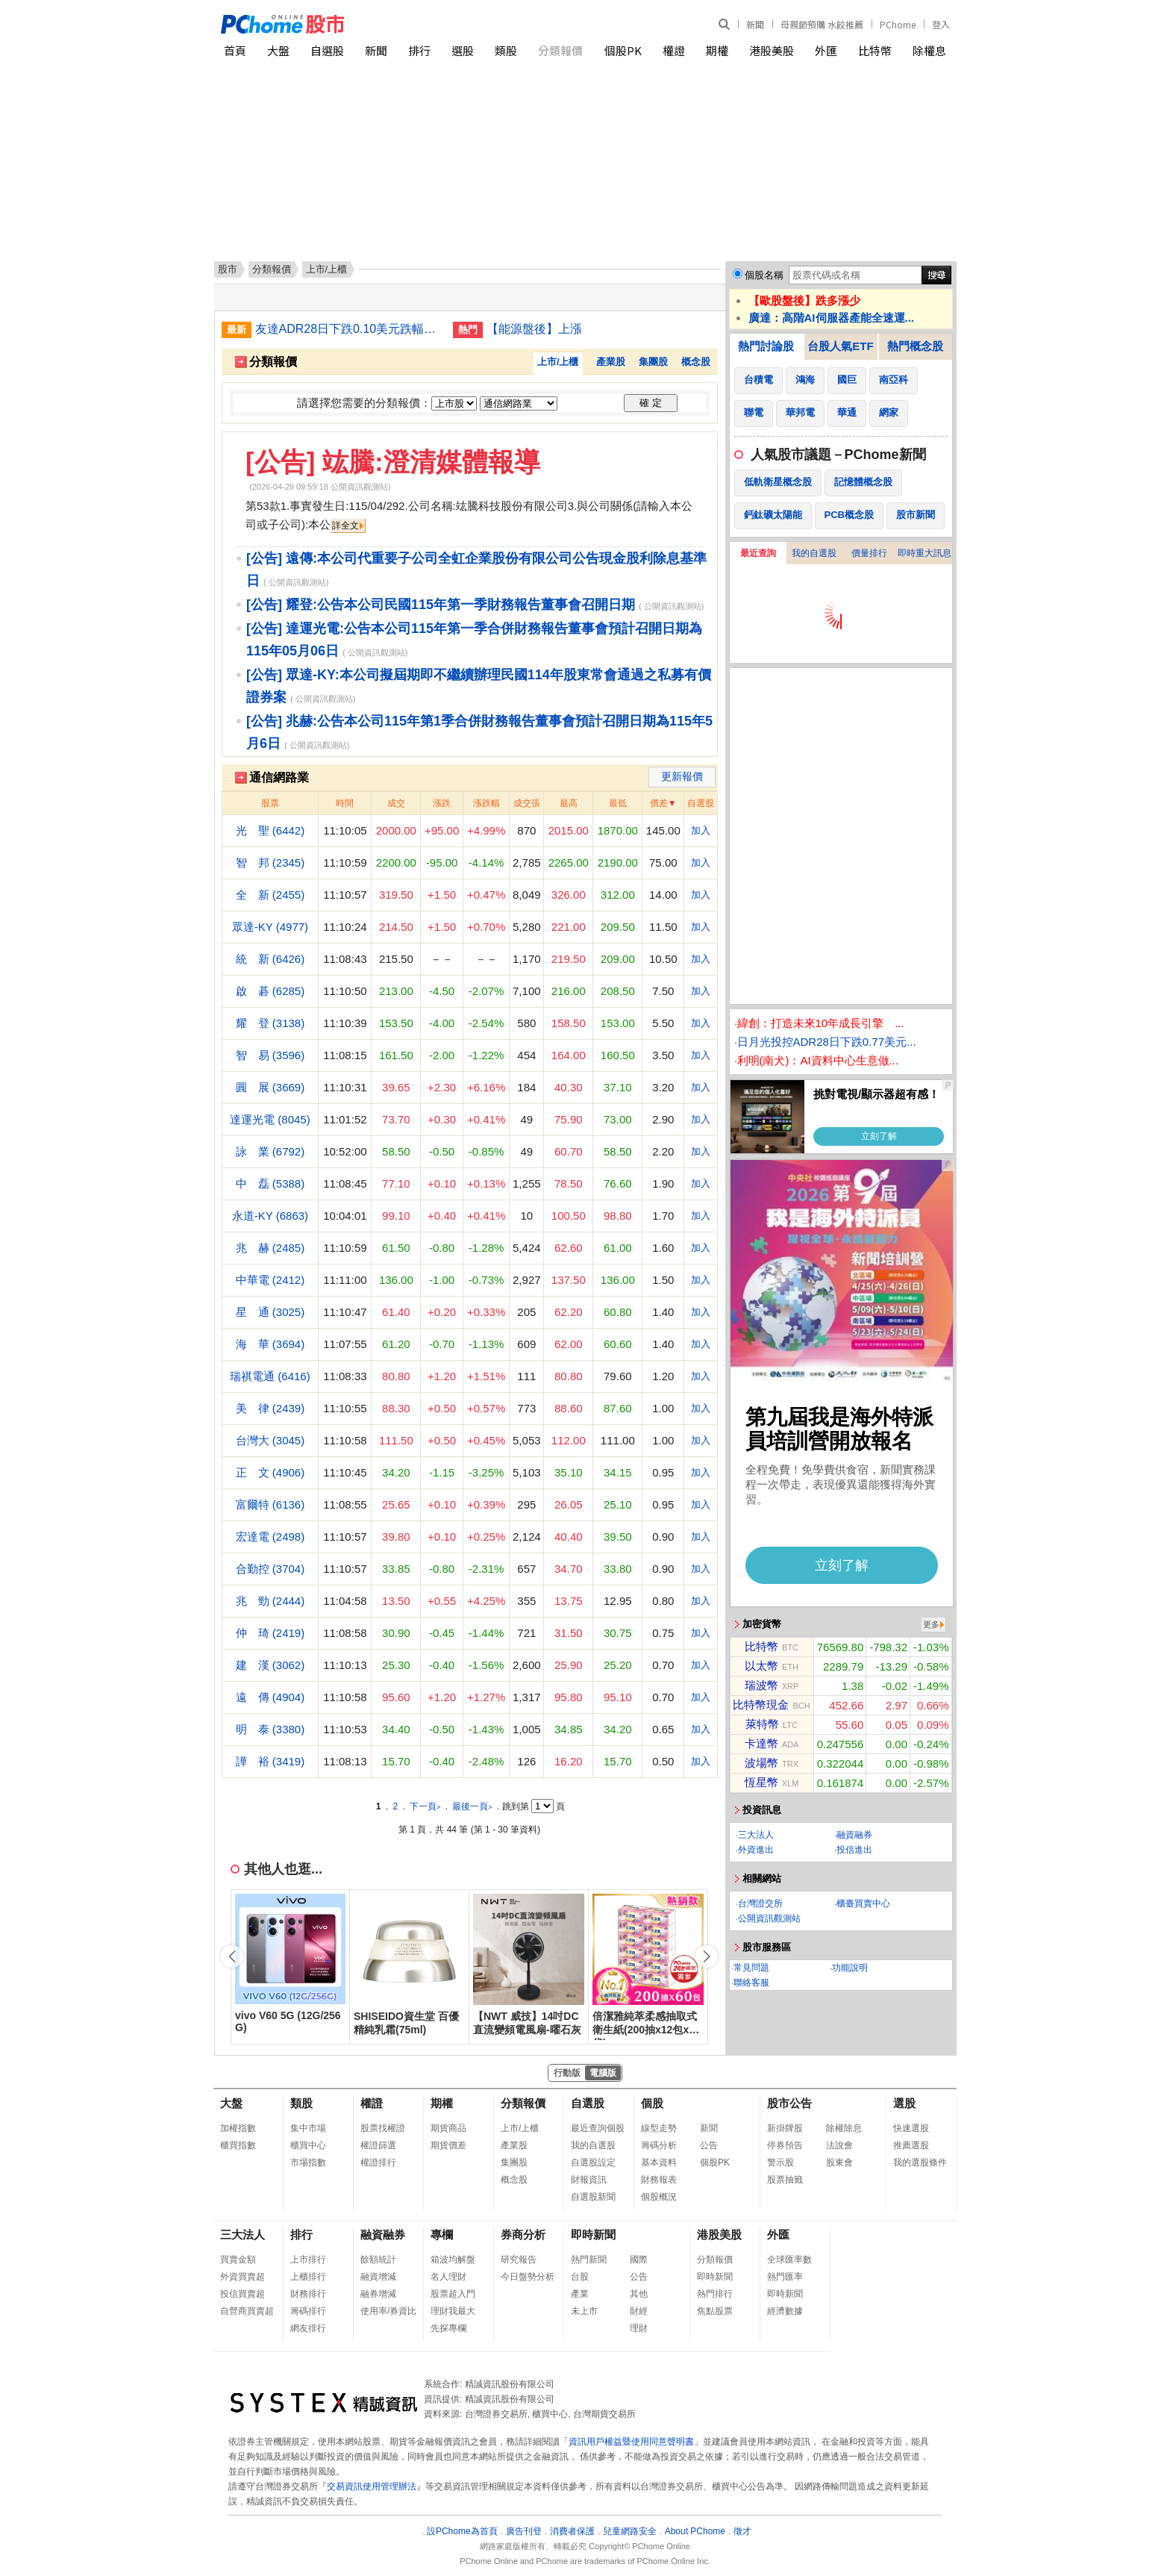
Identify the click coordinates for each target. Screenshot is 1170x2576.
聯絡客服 (751, 1982)
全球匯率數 (789, 2259)
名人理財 (448, 2276)
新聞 (755, 24)
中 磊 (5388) (270, 1183)
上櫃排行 (308, 2276)
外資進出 (756, 1849)
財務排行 (308, 2294)
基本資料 (659, 2162)
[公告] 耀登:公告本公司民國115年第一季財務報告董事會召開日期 (440, 604)
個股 (652, 2103)
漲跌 (442, 803)
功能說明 (850, 1967)
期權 (717, 50)
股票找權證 (382, 2128)
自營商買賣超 (247, 2311)
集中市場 (308, 2128)
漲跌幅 (486, 803)
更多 (931, 1624)
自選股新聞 (593, 2197)
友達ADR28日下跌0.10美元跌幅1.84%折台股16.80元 (348, 328)
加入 (700, 830)
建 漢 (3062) (270, 1665)
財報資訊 (589, 2179)
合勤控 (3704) (270, 1568)
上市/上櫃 (558, 361)
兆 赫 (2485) (270, 1247)
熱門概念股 (915, 346)
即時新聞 (593, 2234)
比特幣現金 (761, 1704)
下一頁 (425, 1806)
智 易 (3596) (270, 1055)
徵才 (742, 2531)
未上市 (584, 2311)
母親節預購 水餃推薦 (821, 24)
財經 (639, 2311)
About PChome (695, 2531)
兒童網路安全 (630, 2531)
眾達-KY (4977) (270, 926)
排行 (419, 50)
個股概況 (659, 2197)
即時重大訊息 (924, 553)
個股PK (623, 50)
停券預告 (785, 2145)
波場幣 (761, 1762)
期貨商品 (448, 2128)
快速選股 (911, 2128)
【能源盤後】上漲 (534, 328)
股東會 (839, 2162)
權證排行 (378, 2162)
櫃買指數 (238, 2145)
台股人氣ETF (840, 346)
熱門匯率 (785, 2276)
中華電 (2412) (270, 1279)
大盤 (278, 50)
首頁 (235, 50)
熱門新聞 (589, 2259)
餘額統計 (378, 2259)
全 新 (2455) (270, 894)
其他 (639, 2294)
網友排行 (308, 2328)
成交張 (526, 803)
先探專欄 (448, 2328)
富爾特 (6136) (270, 1504)
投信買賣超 (242, 2294)
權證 (674, 50)
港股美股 (771, 50)
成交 (396, 803)
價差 (659, 803)
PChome (898, 24)
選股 (462, 50)
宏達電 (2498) (270, 1536)
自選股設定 (593, 2162)
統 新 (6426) (270, 958)
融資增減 (378, 2276)
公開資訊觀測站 (769, 1918)
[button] (706, 1956)
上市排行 (308, 2259)
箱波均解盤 (453, 2259)
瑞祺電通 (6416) (270, 1376)
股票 (270, 803)
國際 (639, 2259)
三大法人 (756, 1835)
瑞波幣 (761, 1685)
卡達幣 (761, 1743)
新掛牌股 (785, 2128)
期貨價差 (448, 2145)
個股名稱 (764, 275)
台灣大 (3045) (270, 1440)
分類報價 (560, 50)
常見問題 (751, 1967)
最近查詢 (758, 553)
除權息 (929, 50)
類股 (506, 50)
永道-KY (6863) (270, 1215)
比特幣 (875, 50)
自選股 (327, 50)
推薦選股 (911, 2145)
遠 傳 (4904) (270, 1697)
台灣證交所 (760, 1903)
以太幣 (761, 1665)
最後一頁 (472, 1806)
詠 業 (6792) (270, 1151)
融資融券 (854, 1835)
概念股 (695, 361)
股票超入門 (453, 2294)
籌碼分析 (659, 2145)
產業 (580, 2294)
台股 (580, 2276)
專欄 (442, 2234)
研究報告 (518, 2259)
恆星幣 (761, 1782)
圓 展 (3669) (270, 1087)
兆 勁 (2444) (270, 1600)
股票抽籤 (785, 2179)
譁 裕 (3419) (270, 1761)
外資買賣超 (242, 2276)
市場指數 (308, 2162)
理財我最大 (453, 2311)
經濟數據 (785, 2311)
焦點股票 (715, 2311)
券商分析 (523, 2234)
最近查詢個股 (598, 2128)
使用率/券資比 (388, 2311)
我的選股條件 (920, 2162)
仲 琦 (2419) (270, 1633)
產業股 (610, 361)
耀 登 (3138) (270, 1023)
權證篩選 (378, 2145)
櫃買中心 (308, 2145)
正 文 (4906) (270, 1472)
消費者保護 (572, 2531)
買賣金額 (238, 2259)
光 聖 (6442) (270, 830)
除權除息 (844, 2128)
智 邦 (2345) (270, 862)
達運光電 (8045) (270, 1119)
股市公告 (789, 2103)
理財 (639, 2328)
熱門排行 (715, 2294)
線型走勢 (659, 2128)
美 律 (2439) (270, 1408)
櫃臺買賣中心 (863, 1903)
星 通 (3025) (270, 1312)
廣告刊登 (524, 2531)
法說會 (839, 2145)
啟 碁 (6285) (270, 991)
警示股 (780, 2162)
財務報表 (659, 2179)
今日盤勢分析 (527, 2276)
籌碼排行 (308, 2311)
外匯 (826, 50)
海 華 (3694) (270, 1344)
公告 (709, 2145)
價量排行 (869, 553)
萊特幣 (762, 1724)
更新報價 (682, 776)
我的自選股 (814, 553)
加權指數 (238, 2128)
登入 (941, 24)
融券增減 (378, 2294)
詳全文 (345, 525)
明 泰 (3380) (270, 1729)
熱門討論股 (766, 346)
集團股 (653, 361)
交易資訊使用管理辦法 (371, 2486)
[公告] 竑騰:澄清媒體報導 (392, 461)
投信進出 (854, 1849)
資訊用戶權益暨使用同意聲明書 (631, 2441)
